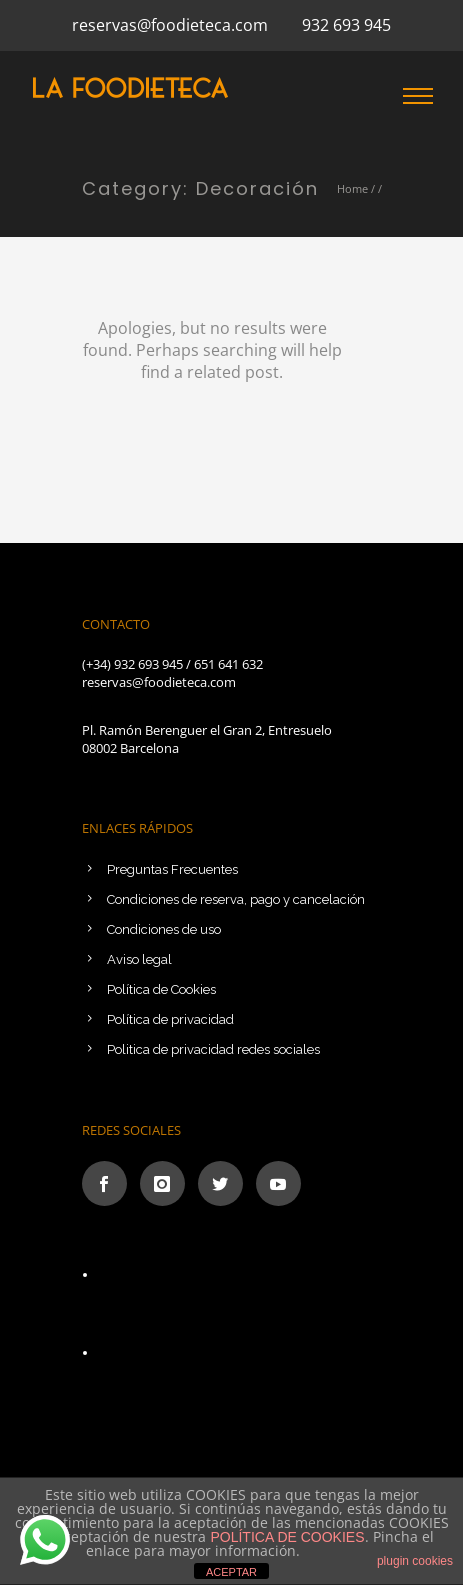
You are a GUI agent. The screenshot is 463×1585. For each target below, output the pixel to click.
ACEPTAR (231, 1572)
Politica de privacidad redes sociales (213, 1049)
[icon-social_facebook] (109, 1183)
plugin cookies (415, 1561)
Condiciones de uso (164, 929)
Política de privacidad (170, 1019)
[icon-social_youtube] (278, 1183)
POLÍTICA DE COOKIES (287, 1537)
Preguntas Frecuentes (172, 869)
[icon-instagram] (167, 1183)
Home (352, 188)
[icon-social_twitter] (225, 1183)
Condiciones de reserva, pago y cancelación (236, 899)
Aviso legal (139, 959)
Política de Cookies (161, 989)
